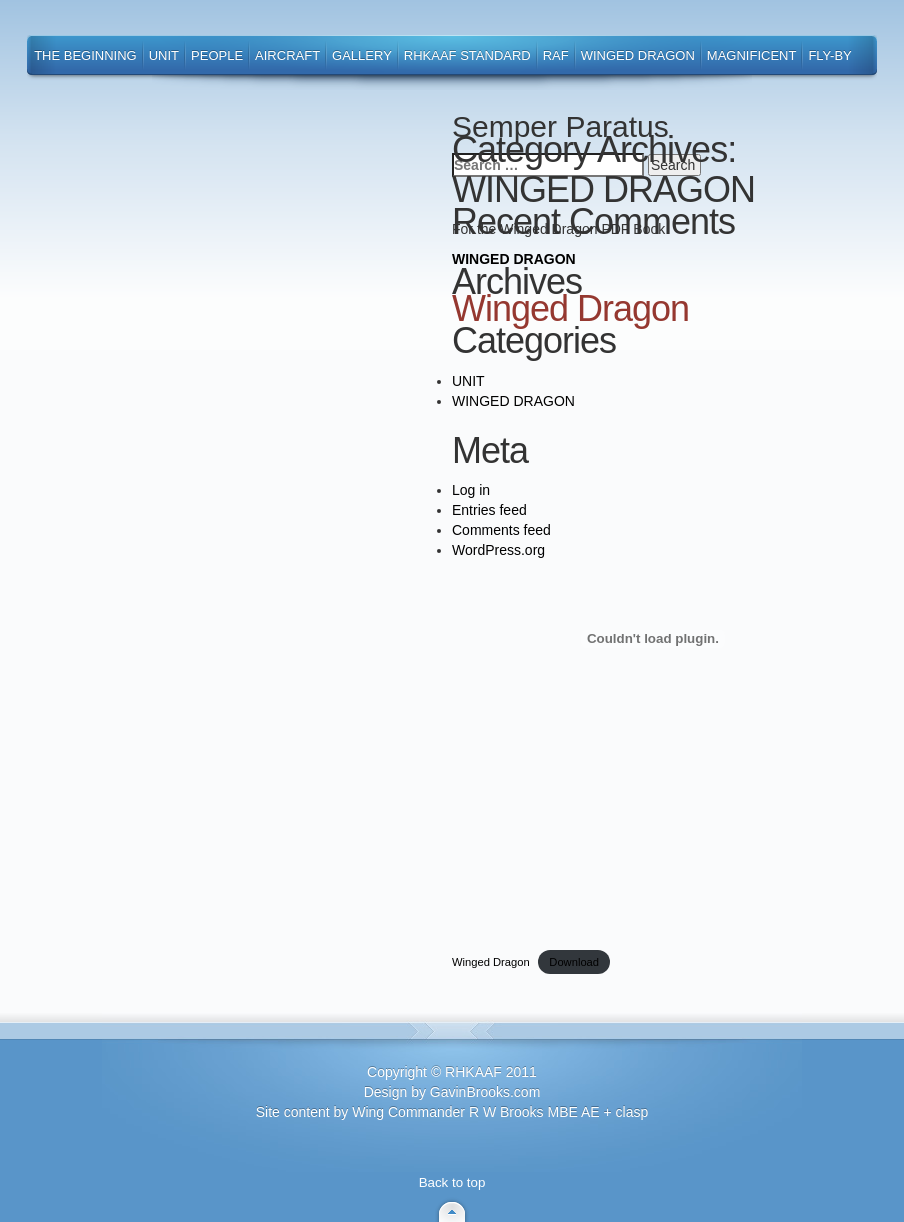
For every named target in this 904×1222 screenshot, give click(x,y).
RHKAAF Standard (467, 55)
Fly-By (829, 55)
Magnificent (752, 55)
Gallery (362, 55)
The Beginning (85, 55)
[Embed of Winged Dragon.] (653, 639)
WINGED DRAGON (514, 259)
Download (574, 962)
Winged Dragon (638, 55)
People (217, 55)
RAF (556, 55)
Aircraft (287, 55)
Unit (164, 55)
